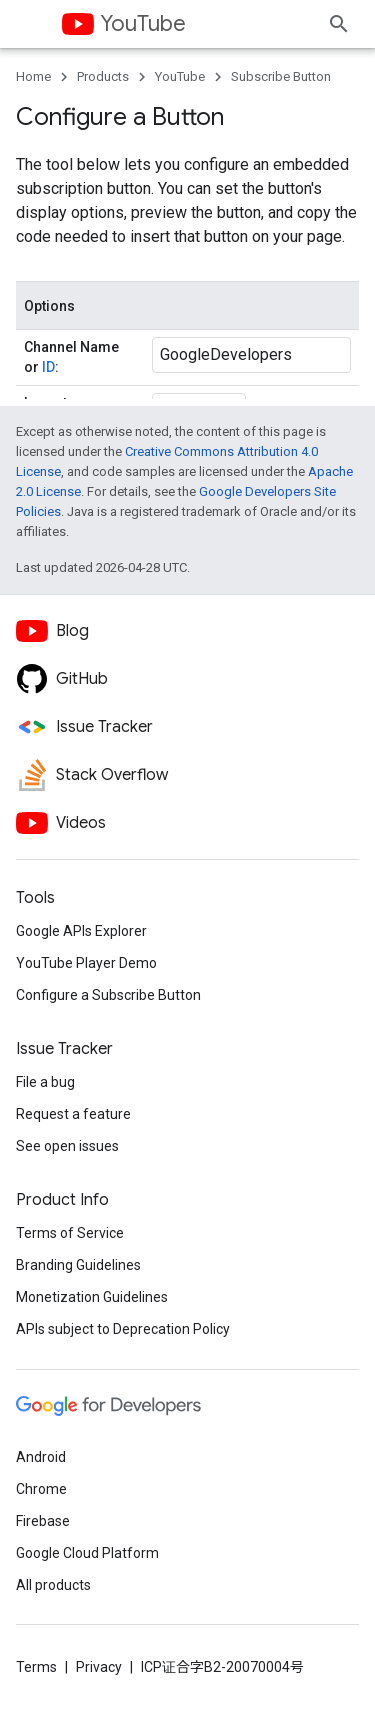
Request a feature (73, 1114)
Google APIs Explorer (81, 931)
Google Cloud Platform (87, 1553)
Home (33, 76)
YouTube (143, 23)
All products (53, 1585)
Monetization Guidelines (92, 1297)
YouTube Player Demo (86, 963)
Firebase (43, 1521)
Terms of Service (70, 1233)
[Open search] (339, 24)
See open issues (67, 1146)
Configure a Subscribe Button (108, 995)
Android (41, 1457)
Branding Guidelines (78, 1265)
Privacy (99, 1667)
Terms (36, 1667)
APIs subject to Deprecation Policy (123, 1329)
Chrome (41, 1489)
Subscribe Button (281, 76)
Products (103, 76)
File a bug (45, 1082)
